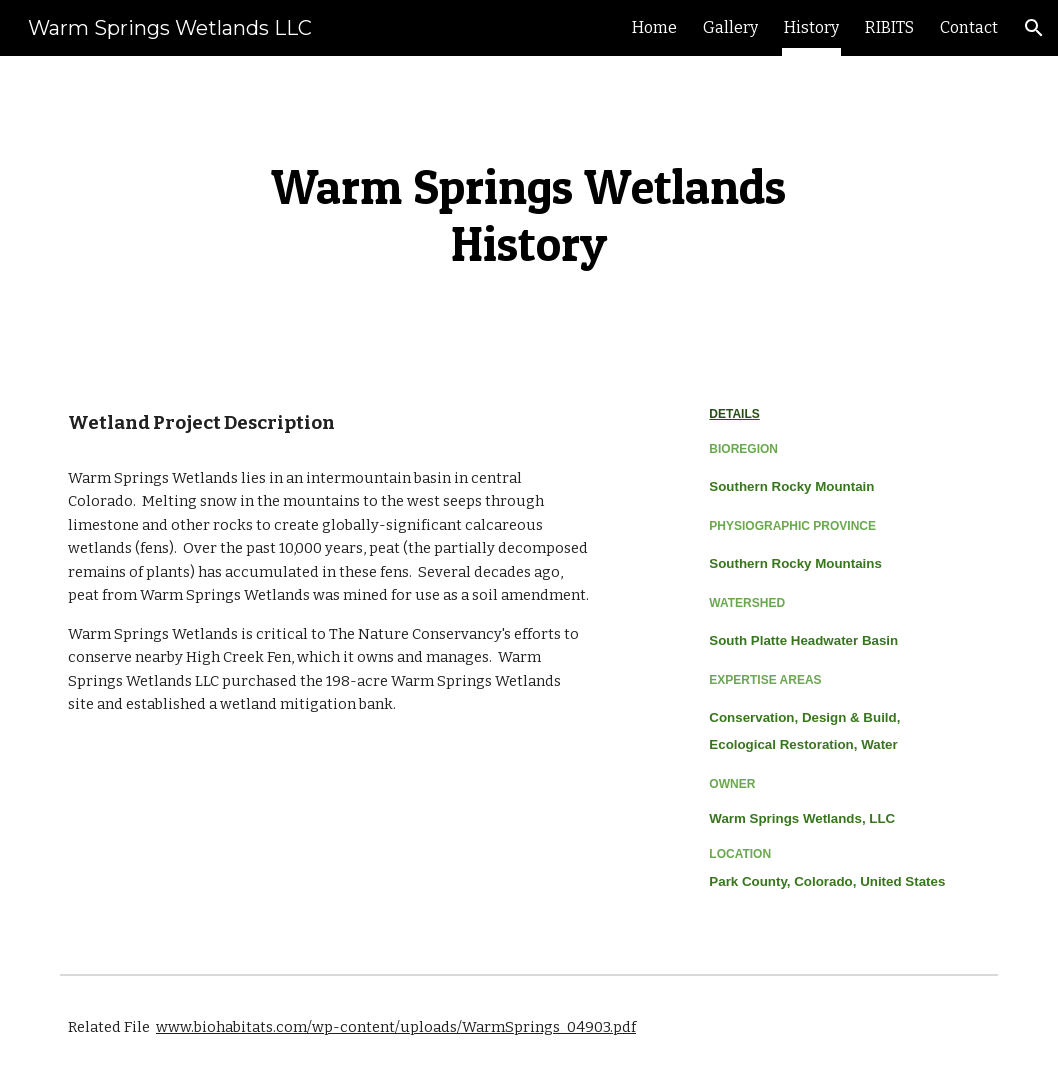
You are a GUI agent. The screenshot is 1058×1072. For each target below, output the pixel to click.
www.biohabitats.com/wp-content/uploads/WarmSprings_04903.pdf (396, 1027)
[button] (1034, 28)
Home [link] (654, 27)
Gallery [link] (730, 27)
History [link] (811, 27)
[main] (528, 213)
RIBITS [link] (889, 27)
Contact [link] (969, 27)
